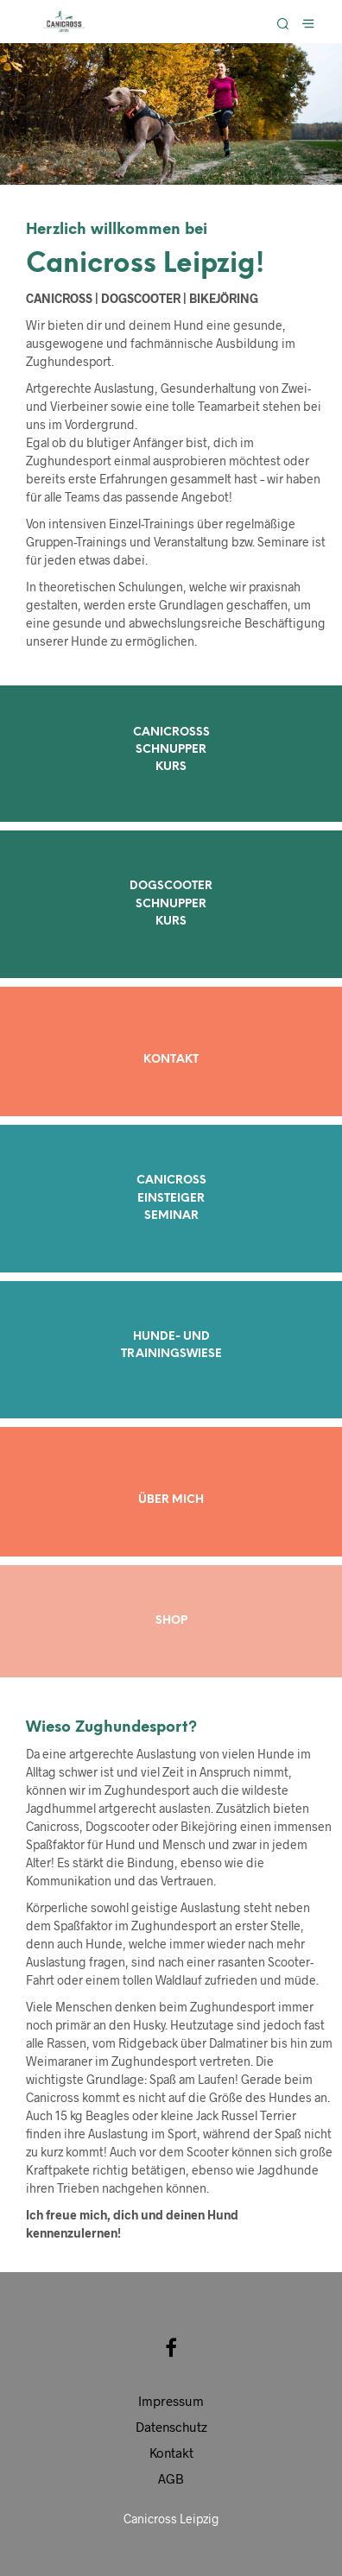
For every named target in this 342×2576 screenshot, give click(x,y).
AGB (171, 2478)
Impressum (171, 2401)
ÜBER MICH (171, 1500)
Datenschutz (171, 2426)
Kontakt (171, 2452)
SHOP (171, 1620)
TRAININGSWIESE (171, 1354)
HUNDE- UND (171, 1336)
